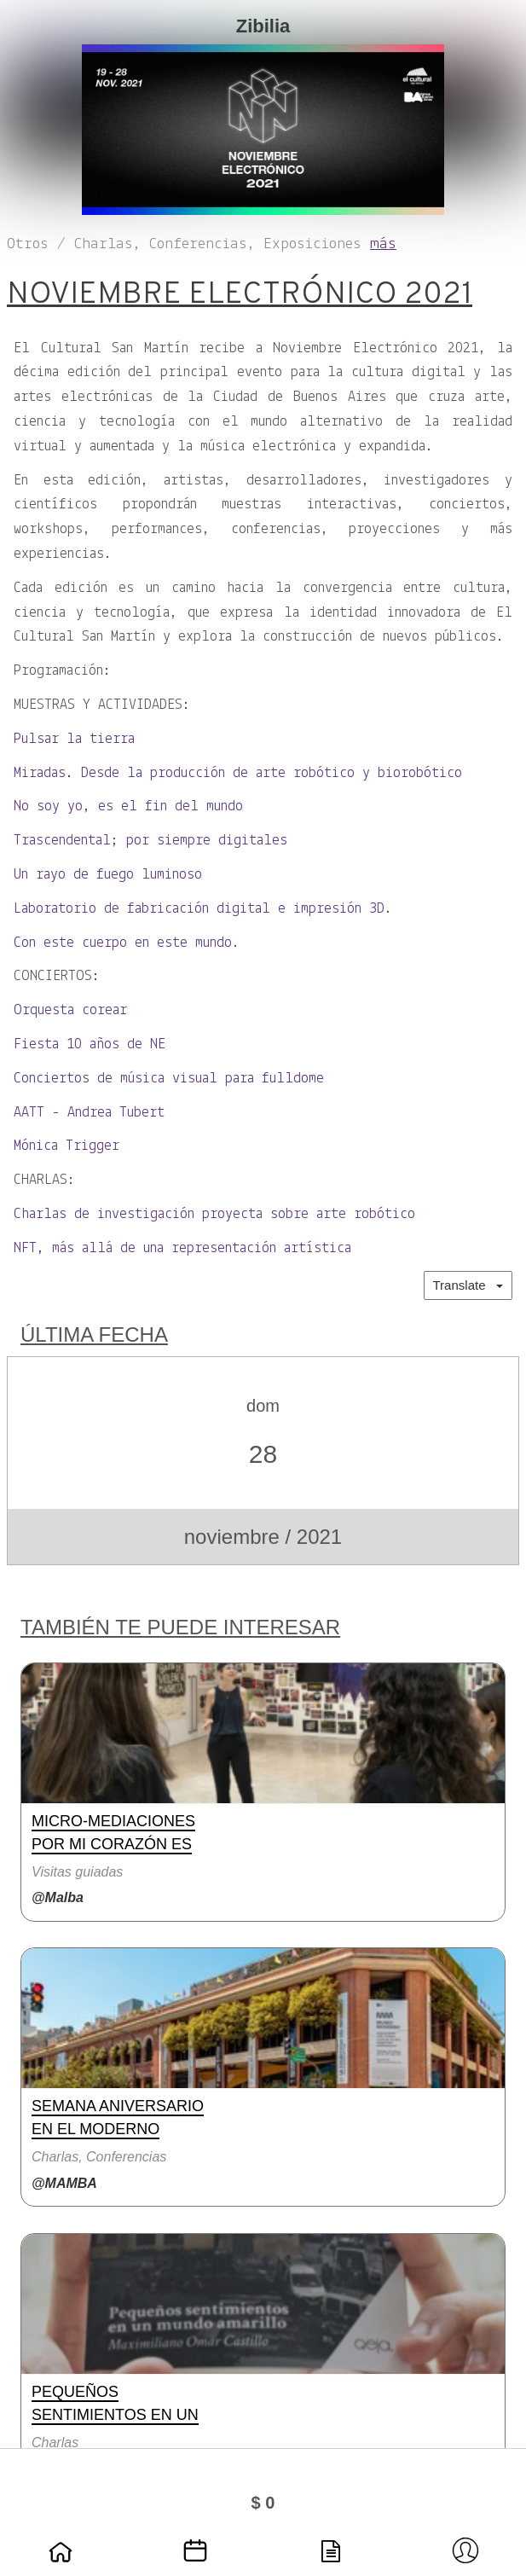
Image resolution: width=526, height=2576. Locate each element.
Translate (468, 1285)
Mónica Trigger (66, 1146)
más (383, 244)
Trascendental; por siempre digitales (150, 841)
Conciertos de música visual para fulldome (169, 1078)
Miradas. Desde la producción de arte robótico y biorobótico (238, 773)
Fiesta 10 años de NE (89, 1044)
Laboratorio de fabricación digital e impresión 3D (199, 909)
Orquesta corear (70, 1010)
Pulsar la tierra (74, 739)
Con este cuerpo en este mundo (123, 943)
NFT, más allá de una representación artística (182, 1248)
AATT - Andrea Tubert (89, 1113)
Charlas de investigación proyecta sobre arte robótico (214, 1214)
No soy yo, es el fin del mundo (128, 806)
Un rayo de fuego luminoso (108, 875)
